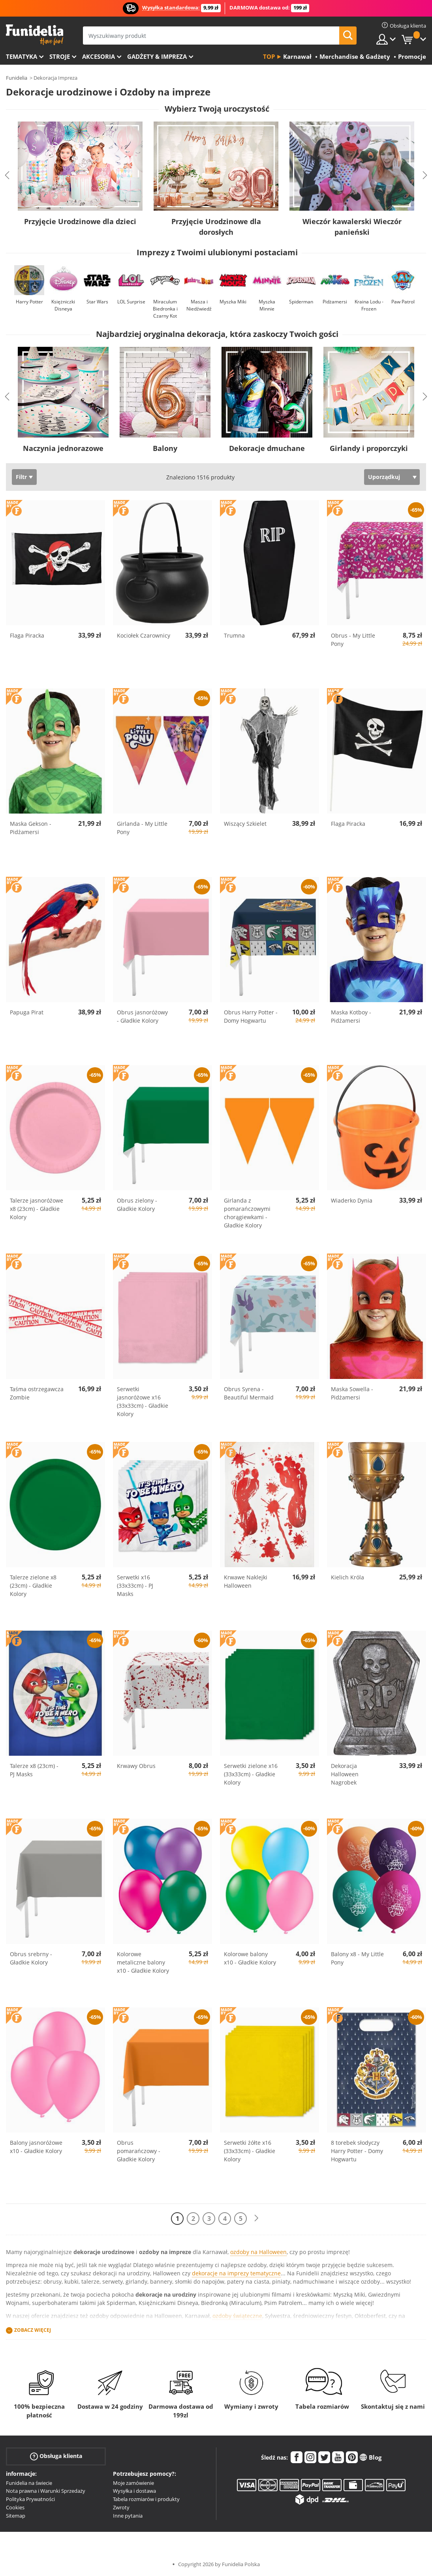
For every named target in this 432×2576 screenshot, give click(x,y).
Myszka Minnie (267, 305)
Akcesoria (98, 56)
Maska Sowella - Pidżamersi (352, 1393)
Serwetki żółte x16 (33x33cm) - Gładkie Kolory (249, 2151)
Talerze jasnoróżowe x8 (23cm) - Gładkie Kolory (36, 1209)
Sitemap (15, 2515)
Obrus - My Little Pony (353, 639)
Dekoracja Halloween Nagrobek (345, 1774)
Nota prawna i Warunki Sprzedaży (45, 2490)
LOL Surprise (131, 301)
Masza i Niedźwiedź (199, 305)
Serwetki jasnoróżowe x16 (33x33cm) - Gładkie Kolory (142, 1401)
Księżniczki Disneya (63, 305)
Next (425, 175)
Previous (7, 175)
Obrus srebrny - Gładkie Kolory (31, 1958)
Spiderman (301, 301)
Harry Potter (29, 301)
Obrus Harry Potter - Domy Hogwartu (251, 1016)
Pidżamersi (335, 301)
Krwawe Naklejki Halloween (245, 1581)
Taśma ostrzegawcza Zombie (37, 1393)
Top (269, 56)
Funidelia (16, 77)
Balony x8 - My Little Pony (357, 1958)
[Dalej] (256, 2218)
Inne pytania (128, 2515)
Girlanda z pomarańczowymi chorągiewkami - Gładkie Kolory (247, 1213)
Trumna (234, 635)
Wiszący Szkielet (245, 823)
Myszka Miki (233, 301)
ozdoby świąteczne (237, 2316)
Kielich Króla (347, 1577)
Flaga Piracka (27, 635)
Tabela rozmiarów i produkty (146, 2499)
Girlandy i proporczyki (369, 448)
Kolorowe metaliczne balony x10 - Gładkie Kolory (143, 1962)
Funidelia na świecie (29, 2482)
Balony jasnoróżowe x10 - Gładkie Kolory (36, 2147)
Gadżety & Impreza (157, 56)
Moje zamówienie (133, 2482)
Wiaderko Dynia (351, 1200)
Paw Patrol (403, 301)
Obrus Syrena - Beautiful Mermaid (249, 1393)
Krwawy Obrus (136, 1766)
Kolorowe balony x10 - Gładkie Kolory (250, 1958)
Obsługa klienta (56, 2456)
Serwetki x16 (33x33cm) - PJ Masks (135, 1585)
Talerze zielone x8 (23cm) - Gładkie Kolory (33, 1585)
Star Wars (97, 301)
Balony (165, 448)
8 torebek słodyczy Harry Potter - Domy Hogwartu (357, 2151)
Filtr (21, 477)
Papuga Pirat (26, 1012)
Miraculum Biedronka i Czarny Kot (165, 308)
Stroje (59, 56)
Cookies (15, 2507)
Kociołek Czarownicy (143, 635)
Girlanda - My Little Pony (142, 828)
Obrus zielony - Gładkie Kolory (137, 1204)
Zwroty (121, 2507)
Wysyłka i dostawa (134, 2490)
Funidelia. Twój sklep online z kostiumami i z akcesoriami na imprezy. (34, 34)
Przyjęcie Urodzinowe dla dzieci (80, 221)
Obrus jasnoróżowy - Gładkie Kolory (142, 1016)
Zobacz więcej (32, 2330)
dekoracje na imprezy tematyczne (236, 2273)
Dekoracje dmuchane (267, 448)
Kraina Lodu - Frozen (369, 305)
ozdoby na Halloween (258, 2252)
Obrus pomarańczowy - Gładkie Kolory (138, 2151)
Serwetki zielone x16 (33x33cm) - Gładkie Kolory (251, 1774)
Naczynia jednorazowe (63, 448)
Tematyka (21, 56)
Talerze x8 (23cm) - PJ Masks (34, 1770)
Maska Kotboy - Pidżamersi (351, 1016)
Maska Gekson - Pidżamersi (30, 828)
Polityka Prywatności (30, 2499)
